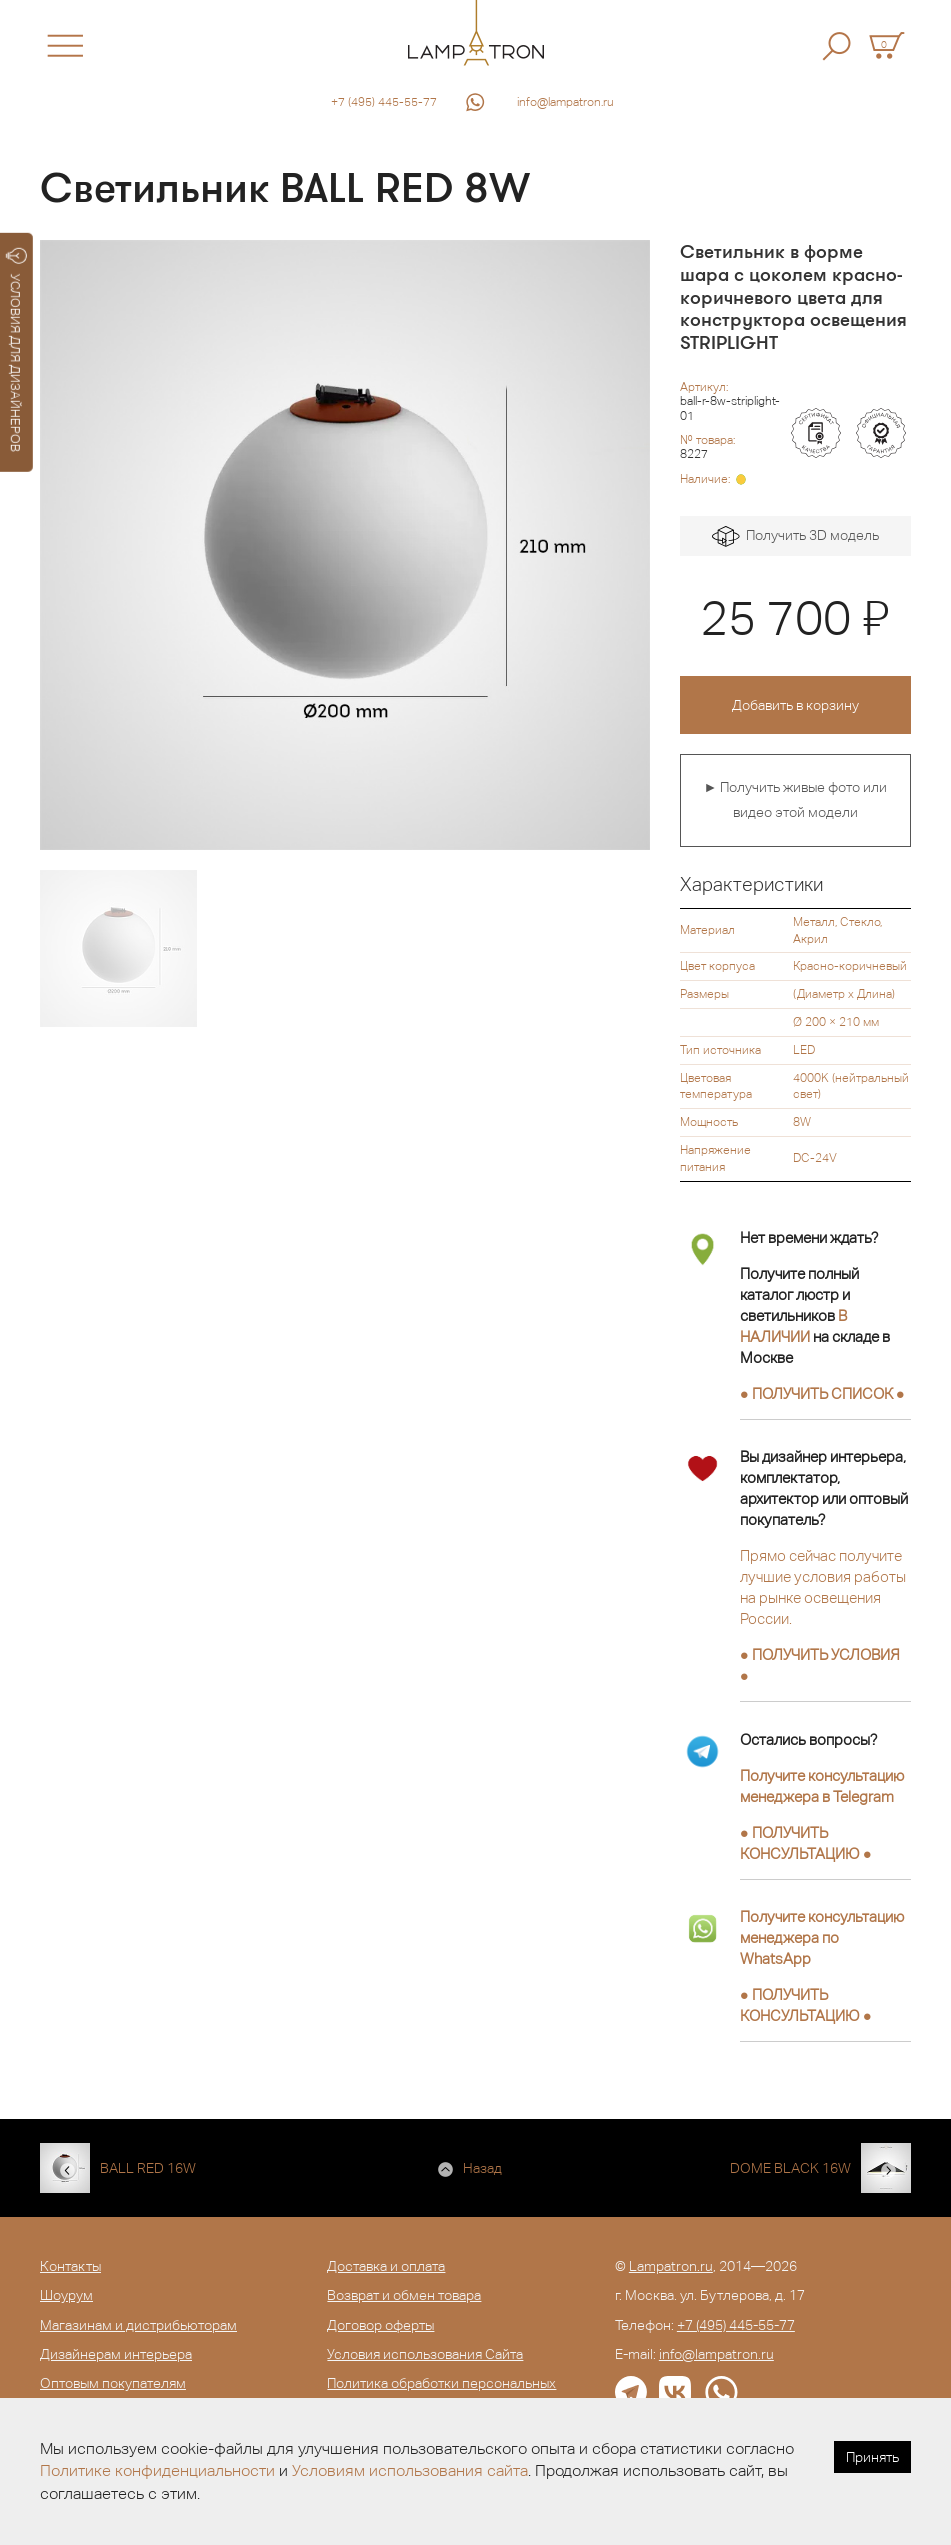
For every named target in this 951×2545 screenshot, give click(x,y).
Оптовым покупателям (113, 2383)
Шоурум (66, 2295)
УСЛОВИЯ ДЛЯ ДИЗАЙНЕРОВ (16, 350)
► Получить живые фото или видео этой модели (795, 800)
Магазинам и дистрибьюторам (138, 2325)
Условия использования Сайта (425, 2354)
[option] (345, 545)
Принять (872, 2457)
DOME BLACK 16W (790, 2168)
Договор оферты (380, 2325)
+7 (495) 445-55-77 (384, 102)
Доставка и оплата (386, 2266)
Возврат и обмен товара (404, 2295)
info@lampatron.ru (565, 102)
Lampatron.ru (671, 2266)
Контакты (70, 2266)
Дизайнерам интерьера (116, 2354)
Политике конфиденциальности (157, 2470)
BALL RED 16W (148, 2168)
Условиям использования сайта (410, 2470)
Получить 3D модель (795, 536)
